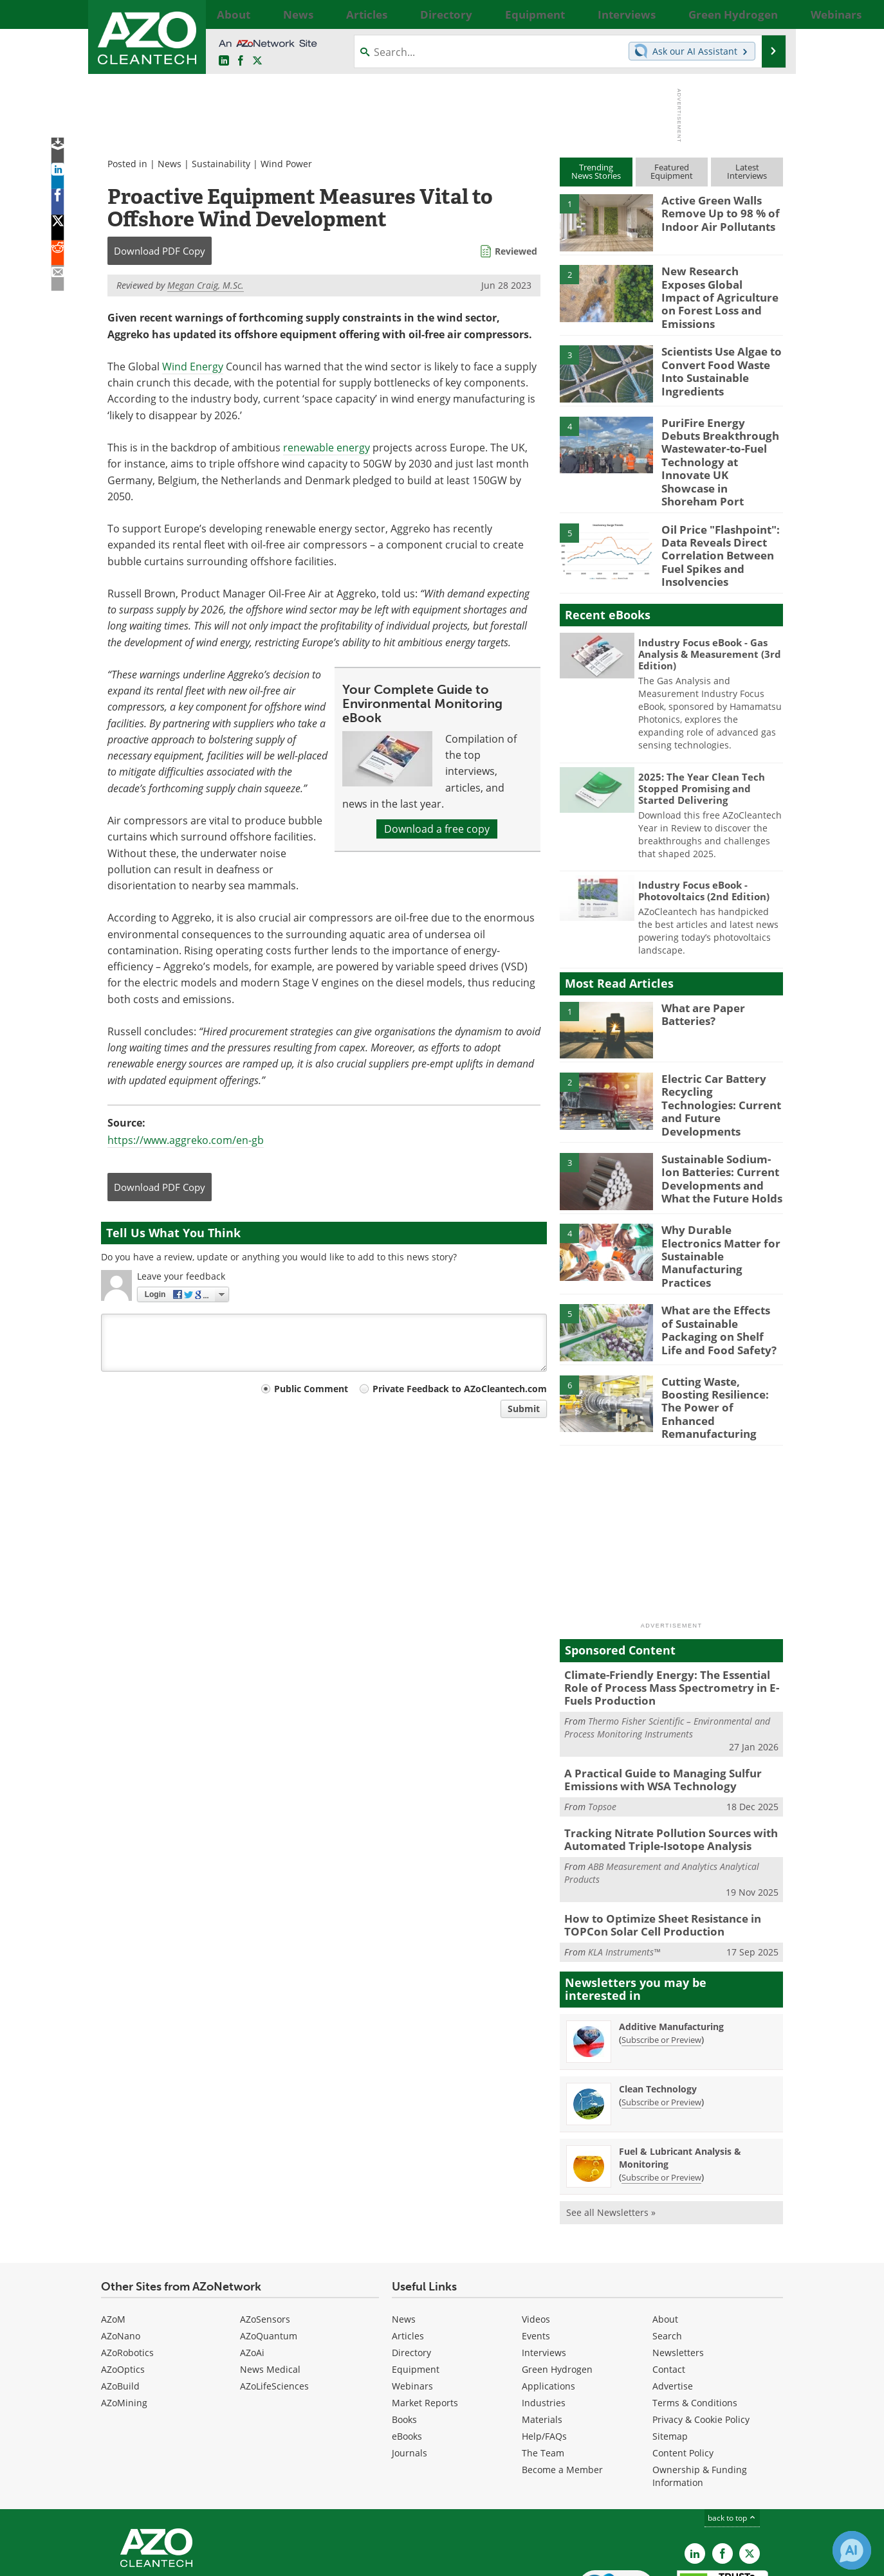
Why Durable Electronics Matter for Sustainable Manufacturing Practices (721, 1192)
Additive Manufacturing (671, 1945)
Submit (524, 1408)
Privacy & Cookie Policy (701, 2338)
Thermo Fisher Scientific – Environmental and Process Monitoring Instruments (667, 1654)
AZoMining (124, 2321)
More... (768, 14)
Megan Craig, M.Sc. (205, 285)
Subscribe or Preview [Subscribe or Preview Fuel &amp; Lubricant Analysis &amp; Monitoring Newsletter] (661, 2095)
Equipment (415, 2287)
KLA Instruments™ (624, 1870)
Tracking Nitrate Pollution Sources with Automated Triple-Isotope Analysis (660, 1762)
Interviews (544, 2271)
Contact (668, 2287)
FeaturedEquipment (671, 171)
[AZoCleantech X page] (749, 2472)
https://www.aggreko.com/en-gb (185, 1140)
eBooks (407, 2354)
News (169, 164)
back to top (732, 2436)
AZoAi (252, 2271)
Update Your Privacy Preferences (198, 2559)
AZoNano (120, 2254)
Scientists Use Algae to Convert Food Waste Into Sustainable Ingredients (721, 354)
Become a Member (562, 2388)
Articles (408, 2254)
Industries (544, 2321)
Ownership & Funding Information (699, 2394)
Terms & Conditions (694, 2321)
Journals (409, 2371)
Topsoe (602, 1731)
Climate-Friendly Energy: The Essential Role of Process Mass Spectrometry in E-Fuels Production (669, 1618)
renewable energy (326, 447)
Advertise (672, 2304)
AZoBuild (120, 2304)
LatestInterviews (747, 171)
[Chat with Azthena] (852, 2550)
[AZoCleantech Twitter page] (257, 61)
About (665, 2237)
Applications (548, 2304)
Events (536, 2254)
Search (667, 2254)
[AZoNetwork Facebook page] (240, 61)
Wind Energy (192, 366)
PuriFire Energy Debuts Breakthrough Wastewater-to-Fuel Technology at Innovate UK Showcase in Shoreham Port (718, 441)
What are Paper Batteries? (699, 973)
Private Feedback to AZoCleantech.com (460, 1389)
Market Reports (425, 2321)
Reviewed (516, 251)
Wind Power (286, 164)
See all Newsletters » (611, 2131)
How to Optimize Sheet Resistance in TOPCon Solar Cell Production (653, 1845)
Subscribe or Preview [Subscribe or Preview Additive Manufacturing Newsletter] (661, 1958)
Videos (536, 2237)
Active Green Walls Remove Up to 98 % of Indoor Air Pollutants (714, 212)
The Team (543, 2371)
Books (404, 2338)
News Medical (270, 2287)
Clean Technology (658, 2007)
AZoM (113, 2237)
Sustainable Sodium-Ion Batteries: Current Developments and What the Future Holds (721, 1127)
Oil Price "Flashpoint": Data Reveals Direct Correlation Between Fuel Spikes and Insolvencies (714, 520)
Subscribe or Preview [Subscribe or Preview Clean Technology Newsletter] (661, 2020)
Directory (411, 2271)
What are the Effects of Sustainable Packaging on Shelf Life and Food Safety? (717, 1269)
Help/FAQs (544, 2354)
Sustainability (221, 164)
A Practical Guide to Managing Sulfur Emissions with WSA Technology (653, 1706)
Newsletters (678, 2271)
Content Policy (683, 2371)
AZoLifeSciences (274, 2304)
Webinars (412, 2304)
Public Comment (311, 1389)
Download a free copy (437, 829)
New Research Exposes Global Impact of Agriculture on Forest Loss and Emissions (716, 288)
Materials (542, 2338)
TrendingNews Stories (596, 171)
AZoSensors (265, 2237)
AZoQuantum (268, 2254)
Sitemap (670, 2354)
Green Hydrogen (557, 2287)
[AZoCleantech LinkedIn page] (224, 61)
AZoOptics (123, 2287)
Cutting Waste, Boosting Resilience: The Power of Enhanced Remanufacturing (720, 1340)
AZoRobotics (127, 2271)
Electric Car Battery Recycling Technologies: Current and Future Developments (718, 1056)
